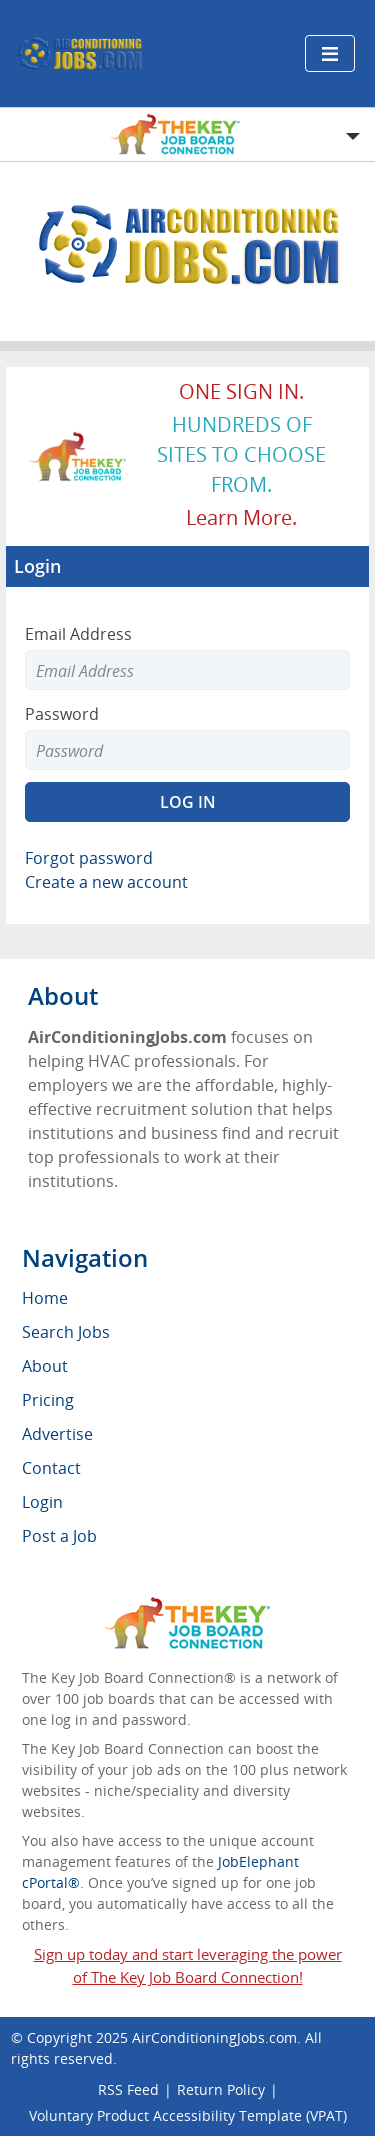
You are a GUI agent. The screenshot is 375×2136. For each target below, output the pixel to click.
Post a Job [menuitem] (59, 1536)
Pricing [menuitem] (48, 1400)
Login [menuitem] (42, 1502)
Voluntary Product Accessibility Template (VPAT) (188, 2115)
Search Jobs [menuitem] (66, 1332)
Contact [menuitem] (51, 1468)
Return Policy (221, 2089)
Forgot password (89, 858)
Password (62, 714)
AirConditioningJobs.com (214, 2037)
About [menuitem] (45, 1366)
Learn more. (241, 517)
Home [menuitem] (45, 1298)
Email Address (78, 634)
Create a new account (106, 882)
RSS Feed (128, 2089)
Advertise (57, 1434)
